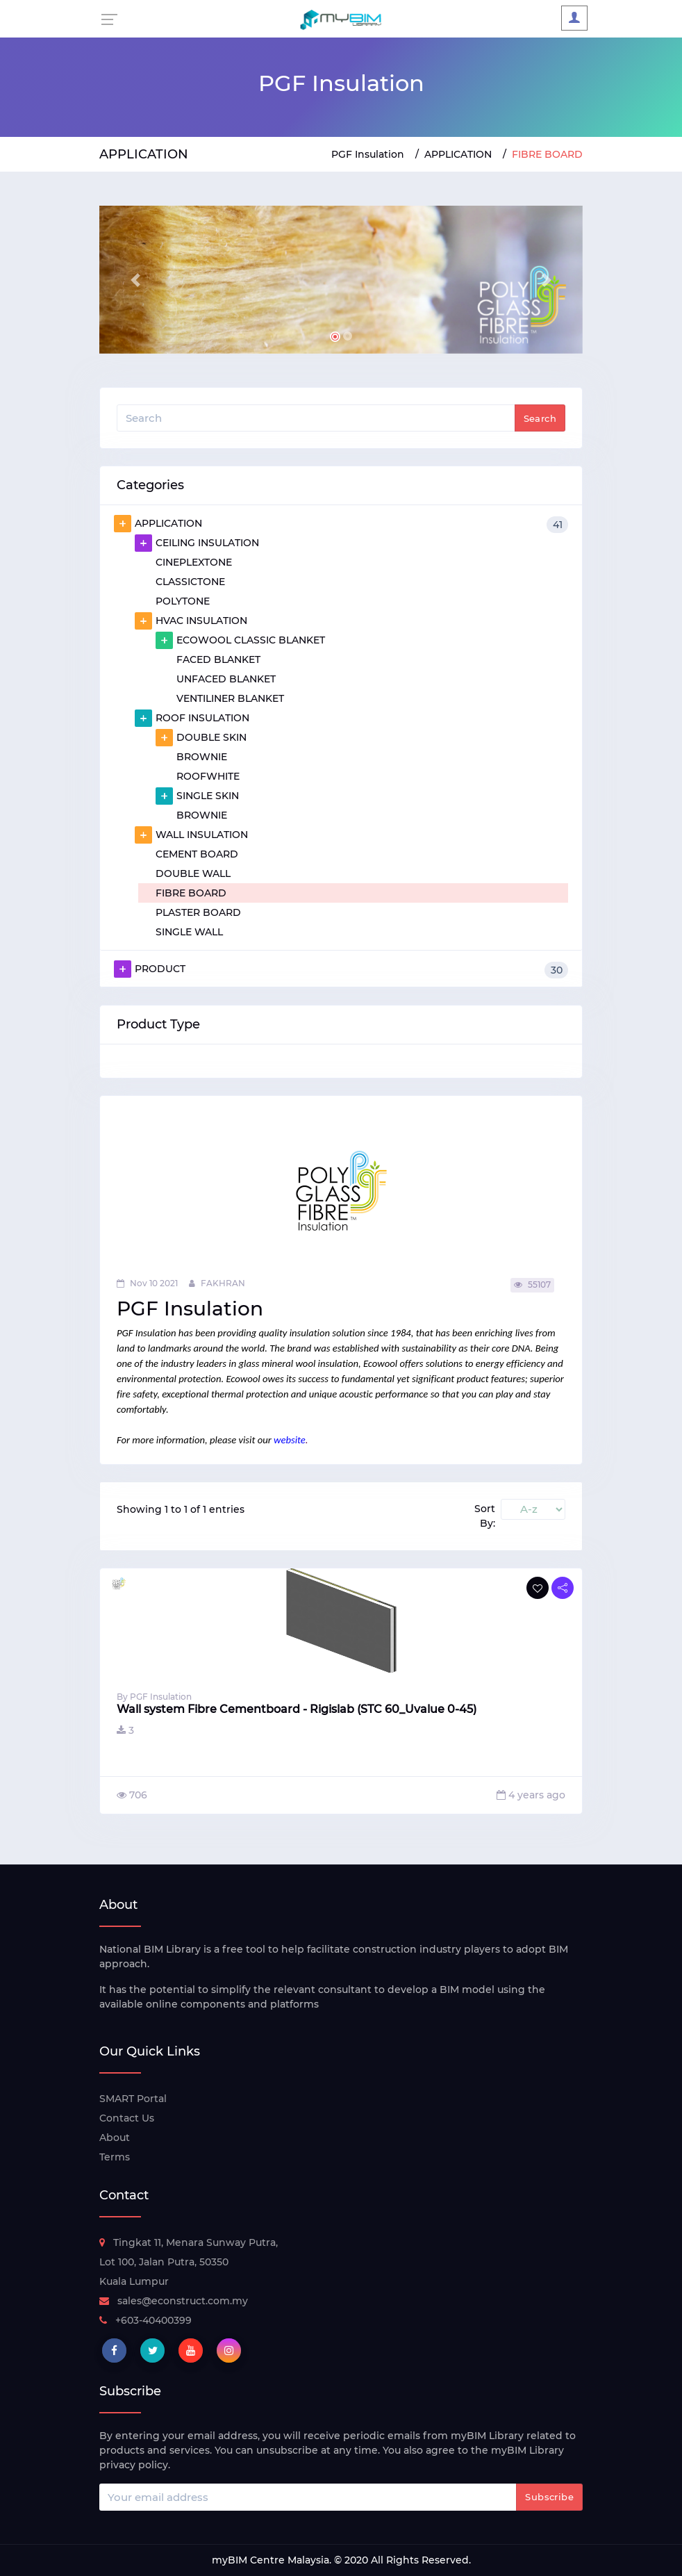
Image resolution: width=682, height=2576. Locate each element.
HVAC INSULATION (191, 620)
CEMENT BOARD (197, 854)
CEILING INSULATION (197, 542)
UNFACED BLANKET (226, 679)
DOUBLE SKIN (201, 737)
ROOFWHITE (208, 776)
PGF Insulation (367, 154)
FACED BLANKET (218, 659)
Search (540, 418)
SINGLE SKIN (197, 795)
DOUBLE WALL (193, 873)
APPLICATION (458, 154)
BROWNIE (201, 756)
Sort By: (484, 1515)
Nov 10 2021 (147, 1283)
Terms (114, 2157)
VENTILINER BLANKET (230, 698)
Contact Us (126, 2118)
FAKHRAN (217, 1283)
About (114, 2137)
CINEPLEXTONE (194, 562)
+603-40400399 (145, 2320)
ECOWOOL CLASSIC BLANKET (240, 640)
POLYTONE (183, 601)
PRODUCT (341, 969)
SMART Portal (133, 2098)
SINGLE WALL (189, 932)
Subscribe (549, 2496)
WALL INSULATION (191, 834)
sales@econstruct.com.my (173, 2301)
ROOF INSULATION (192, 718)
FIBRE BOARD (191, 893)
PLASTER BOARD (198, 912)
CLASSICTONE (190, 581)
